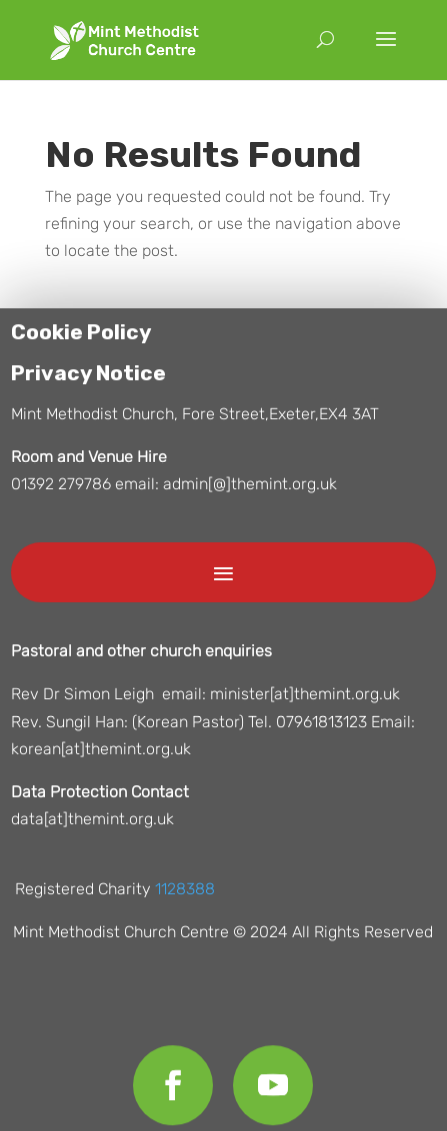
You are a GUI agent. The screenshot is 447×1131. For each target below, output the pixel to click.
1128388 (185, 893)
